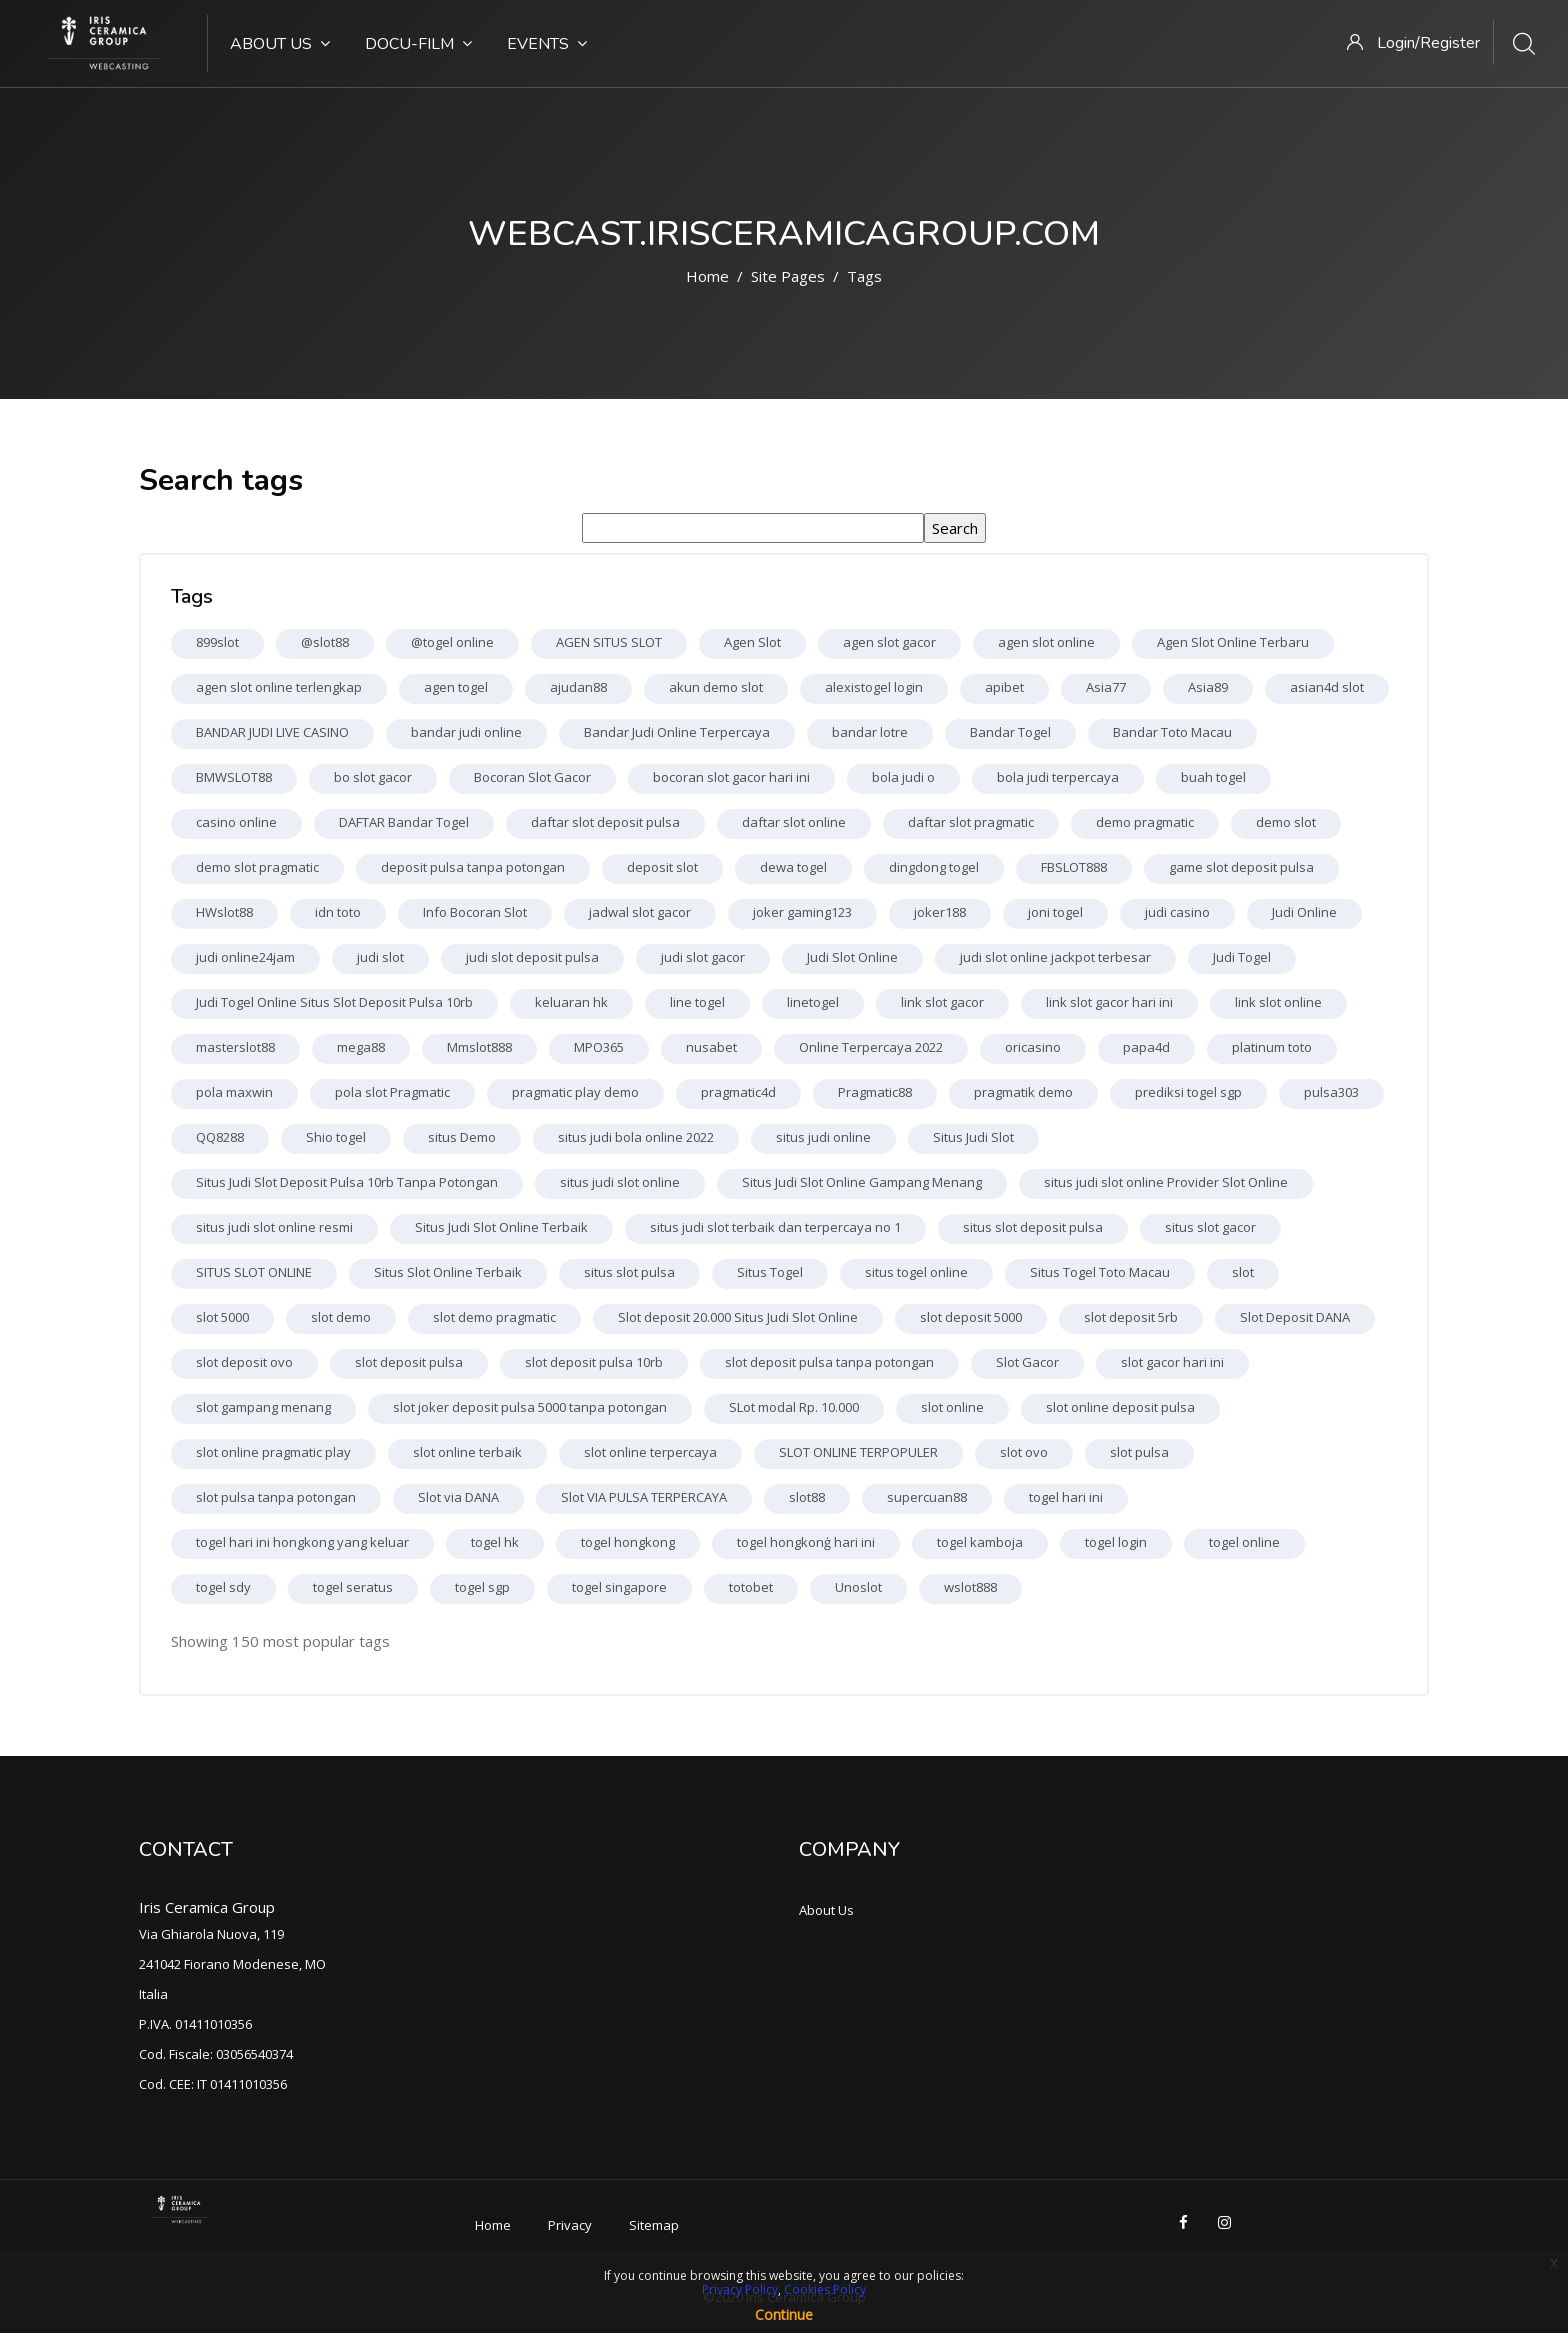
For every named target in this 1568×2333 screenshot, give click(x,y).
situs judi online (823, 1137)
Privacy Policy (740, 2289)
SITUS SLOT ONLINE (254, 1272)
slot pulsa (1139, 1452)
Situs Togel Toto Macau (1100, 1272)
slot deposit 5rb (1131, 1317)
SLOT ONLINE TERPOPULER (858, 1452)
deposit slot (662, 867)
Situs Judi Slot (973, 1137)
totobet (751, 1587)
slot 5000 (222, 1317)
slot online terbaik (467, 1452)
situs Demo (462, 1137)
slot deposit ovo (244, 1362)
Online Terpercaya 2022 (871, 1047)
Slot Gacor (1027, 1362)
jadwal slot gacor (640, 912)
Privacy (570, 2225)
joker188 (940, 912)
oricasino (1033, 1047)
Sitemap (654, 2225)
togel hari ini (1066, 1497)
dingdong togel (934, 867)
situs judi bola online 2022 (636, 1137)
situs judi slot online (620, 1182)
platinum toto (1272, 1047)
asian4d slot (1327, 687)
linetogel (813, 1002)
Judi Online (1304, 912)
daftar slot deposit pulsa (605, 822)
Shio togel (336, 1137)
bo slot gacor (373, 777)
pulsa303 (1331, 1092)
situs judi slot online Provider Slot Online (1166, 1182)
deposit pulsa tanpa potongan (473, 867)
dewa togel (793, 867)
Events (547, 44)
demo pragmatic (1145, 822)
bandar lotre (870, 732)
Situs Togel (770, 1272)
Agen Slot (752, 642)
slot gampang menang (263, 1407)
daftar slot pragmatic (971, 822)
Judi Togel (1242, 957)
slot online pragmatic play (273, 1452)
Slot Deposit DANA (1295, 1317)
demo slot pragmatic (257, 867)
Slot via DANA (458, 1497)
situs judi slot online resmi (274, 1227)
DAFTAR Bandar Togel (404, 822)
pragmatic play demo (575, 1092)
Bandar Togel (1010, 732)
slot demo (341, 1317)
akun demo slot (716, 687)
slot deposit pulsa (409, 1362)
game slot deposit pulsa (1241, 867)
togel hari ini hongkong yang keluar (302, 1542)
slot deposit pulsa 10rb (594, 1362)
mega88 (361, 1047)
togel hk (495, 1542)
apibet (1004, 687)
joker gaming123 (802, 912)
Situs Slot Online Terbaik (448, 1272)
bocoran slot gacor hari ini (731, 777)
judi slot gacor (703, 957)
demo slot (1286, 822)
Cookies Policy (825, 2289)
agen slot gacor (889, 642)
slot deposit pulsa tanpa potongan (829, 1362)
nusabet (711, 1047)
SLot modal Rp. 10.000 (794, 1407)
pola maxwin (234, 1092)
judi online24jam (245, 957)
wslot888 (970, 1587)
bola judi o (903, 777)
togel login (1116, 1542)
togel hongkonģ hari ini (806, 1542)
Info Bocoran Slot (475, 912)
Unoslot (858, 1587)
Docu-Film (418, 44)
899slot (217, 642)
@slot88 (325, 642)
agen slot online (1046, 642)
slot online (952, 1407)
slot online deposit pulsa (1120, 1407)
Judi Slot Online (852, 957)
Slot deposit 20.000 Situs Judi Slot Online (738, 1317)
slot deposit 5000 (971, 1317)
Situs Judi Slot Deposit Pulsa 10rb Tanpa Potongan (347, 1182)
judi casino (1177, 912)
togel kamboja (980, 1542)
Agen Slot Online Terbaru (1233, 642)
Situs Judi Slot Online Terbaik (501, 1227)
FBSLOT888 (1074, 867)
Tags (864, 276)
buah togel (1213, 777)
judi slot (380, 957)
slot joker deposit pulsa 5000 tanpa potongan (530, 1407)
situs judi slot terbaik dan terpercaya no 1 (775, 1227)
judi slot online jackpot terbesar (1055, 957)
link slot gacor (942, 1002)
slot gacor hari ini (1172, 1362)
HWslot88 (224, 912)
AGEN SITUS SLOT (609, 642)
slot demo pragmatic (494, 1317)
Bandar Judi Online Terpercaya (677, 732)
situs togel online (916, 1272)
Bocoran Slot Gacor (532, 777)
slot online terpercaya (650, 1452)
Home (707, 276)
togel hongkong (628, 1542)
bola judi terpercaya (1058, 777)
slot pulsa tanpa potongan (276, 1497)
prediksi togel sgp (1188, 1092)
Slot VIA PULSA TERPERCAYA (644, 1497)
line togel (697, 1002)
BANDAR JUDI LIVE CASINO (272, 732)
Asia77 (1106, 687)
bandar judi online (466, 732)
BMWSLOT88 (234, 777)
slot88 (807, 1497)
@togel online (452, 642)
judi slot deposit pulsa (532, 957)
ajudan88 (578, 687)
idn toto (338, 912)
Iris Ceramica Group (207, 1907)
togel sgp (482, 1587)
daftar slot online (794, 822)
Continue (784, 2314)
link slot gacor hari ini (1109, 1002)
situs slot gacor (1210, 1227)
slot (1243, 1272)
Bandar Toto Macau (1172, 732)
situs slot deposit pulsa (1033, 1227)
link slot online (1278, 1002)
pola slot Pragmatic (392, 1092)
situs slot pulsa (629, 1272)
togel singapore (619, 1587)
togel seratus (353, 1587)
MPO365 (599, 1047)
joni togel (1055, 912)
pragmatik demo (1023, 1092)
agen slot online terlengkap (279, 687)
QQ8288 (220, 1137)
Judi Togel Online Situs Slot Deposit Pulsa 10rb (334, 1002)
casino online (236, 822)
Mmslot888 (479, 1047)
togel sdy (223, 1587)
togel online (1244, 1542)
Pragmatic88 (875, 1092)
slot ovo (1024, 1452)
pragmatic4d (738, 1092)
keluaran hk (571, 1002)
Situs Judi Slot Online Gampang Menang (862, 1182)
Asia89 (1208, 687)
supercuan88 (927, 1497)
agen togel (456, 687)
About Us (280, 44)
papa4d (1146, 1047)
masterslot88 (235, 1047)
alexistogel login (874, 687)
